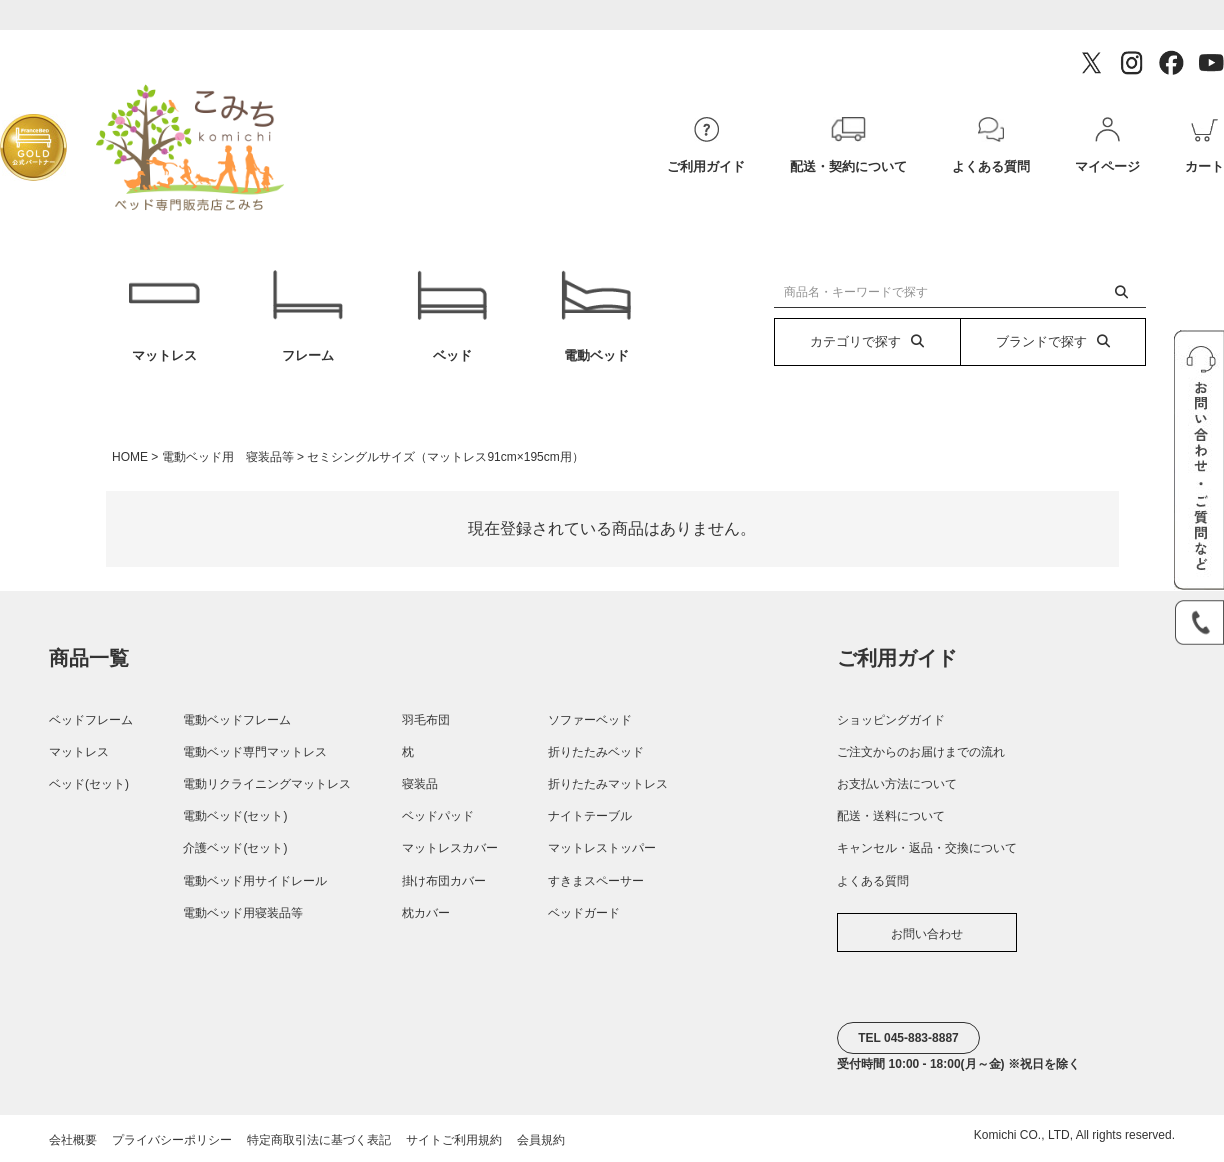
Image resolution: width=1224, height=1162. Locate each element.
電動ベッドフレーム (237, 720)
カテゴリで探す (867, 341)
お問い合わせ (927, 934)
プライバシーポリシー (172, 1140)
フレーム (308, 316)
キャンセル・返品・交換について (927, 848)
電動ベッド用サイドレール (255, 881)
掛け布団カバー (444, 881)
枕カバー (426, 913)
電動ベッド (596, 316)
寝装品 (420, 784)
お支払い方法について (897, 784)
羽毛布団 (426, 720)
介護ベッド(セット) (235, 848)
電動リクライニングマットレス (267, 784)
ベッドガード (584, 913)
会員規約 (541, 1140)
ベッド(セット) (89, 784)
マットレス (163, 316)
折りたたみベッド (596, 752)
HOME (130, 457)
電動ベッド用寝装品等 (243, 913)
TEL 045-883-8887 (908, 1038)
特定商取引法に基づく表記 (319, 1140)
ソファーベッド (590, 720)
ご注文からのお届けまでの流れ (921, 752)
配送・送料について (891, 816)
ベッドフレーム (91, 720)
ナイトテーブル (590, 816)
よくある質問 (873, 881)
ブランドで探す (1053, 341)
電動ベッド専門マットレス (255, 752)
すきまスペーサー (596, 881)
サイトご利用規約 (454, 1140)
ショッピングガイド (891, 720)
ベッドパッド (438, 816)
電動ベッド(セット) (235, 816)
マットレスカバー (450, 848)
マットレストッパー (602, 848)
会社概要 (73, 1140)
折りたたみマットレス (608, 784)
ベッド (452, 316)
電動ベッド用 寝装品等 (228, 457)
